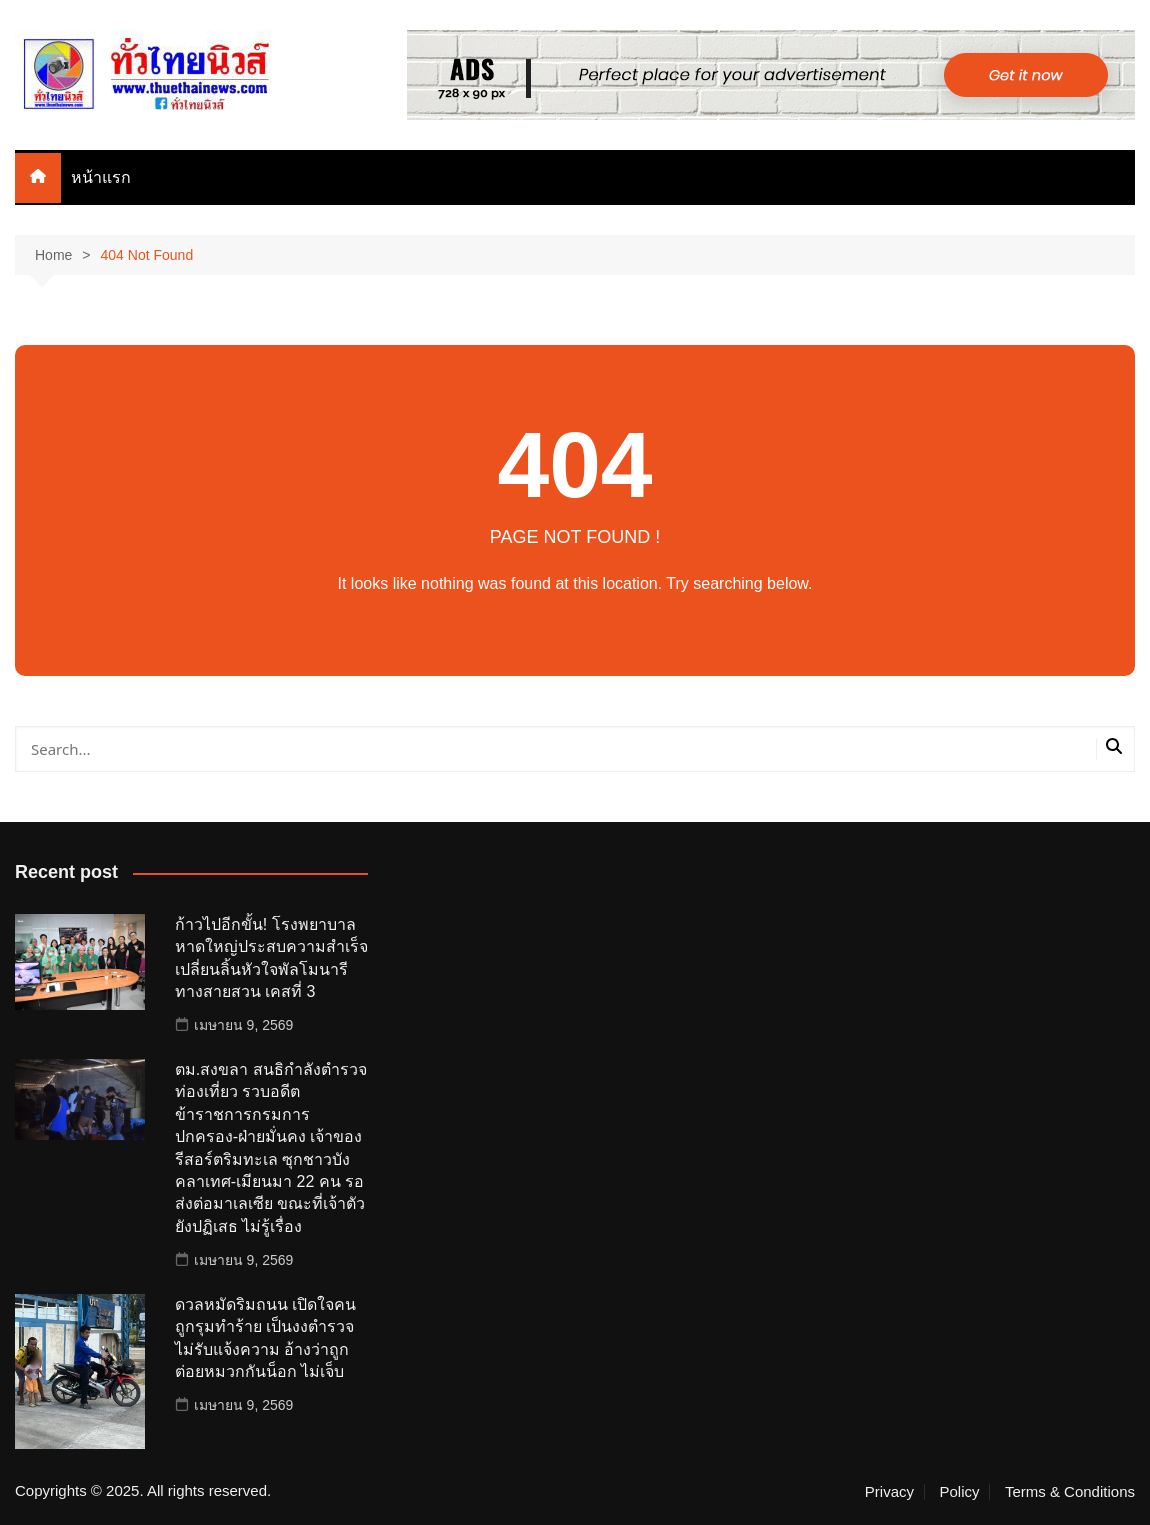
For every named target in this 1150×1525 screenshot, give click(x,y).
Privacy (889, 1492)
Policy (959, 1492)
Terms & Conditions (1070, 1492)
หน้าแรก (101, 177)
